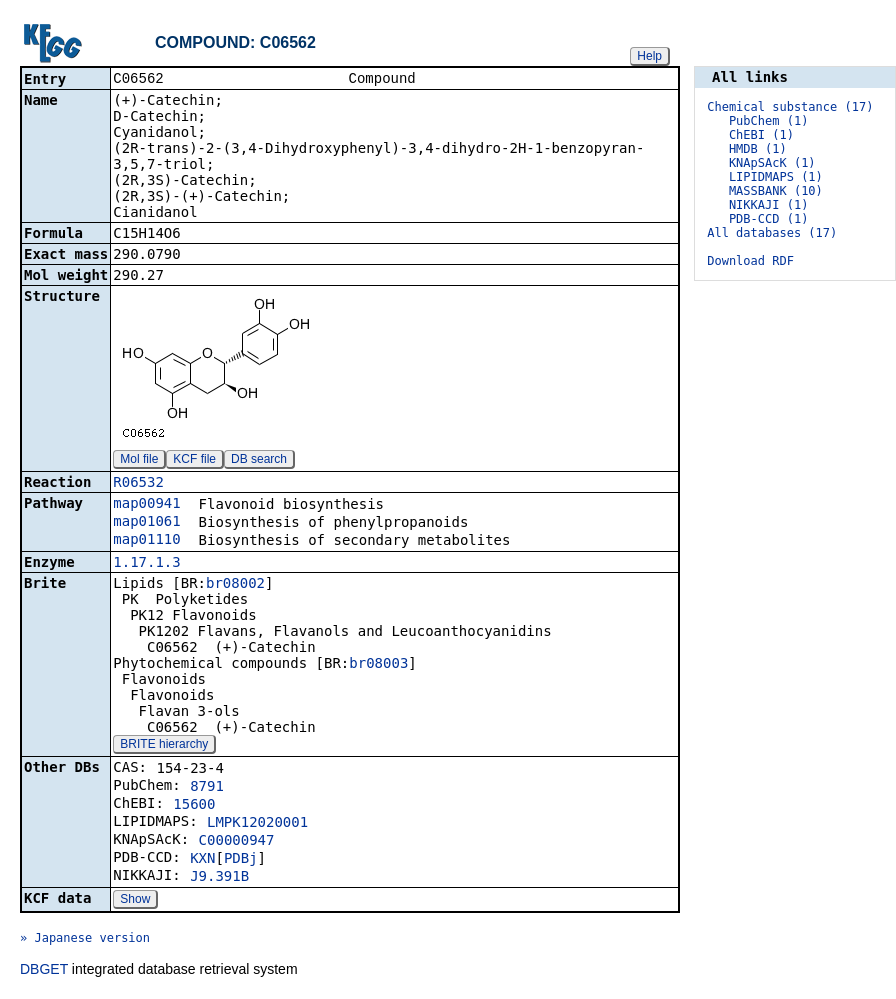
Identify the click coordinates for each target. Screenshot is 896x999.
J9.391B (219, 878)
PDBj (241, 860)
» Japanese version (85, 940)
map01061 (146, 523)
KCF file (194, 461)
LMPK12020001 (257, 824)
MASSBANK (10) (776, 191)
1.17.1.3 (146, 564)
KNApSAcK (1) (772, 163)
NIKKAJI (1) (768, 205)
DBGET (44, 971)
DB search (259, 461)
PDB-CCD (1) (768, 219)
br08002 (235, 585)
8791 (207, 788)
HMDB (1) (758, 149)
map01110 (146, 541)
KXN (202, 860)
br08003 (378, 665)
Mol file (139, 461)
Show (135, 901)
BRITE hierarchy (164, 746)
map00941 (146, 505)
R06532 (138, 484)
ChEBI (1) (761, 135)
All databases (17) (772, 233)
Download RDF (750, 261)
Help (649, 56)
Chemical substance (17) (790, 107)
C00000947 (237, 842)
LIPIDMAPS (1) (776, 177)
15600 (194, 806)
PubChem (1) (768, 121)
